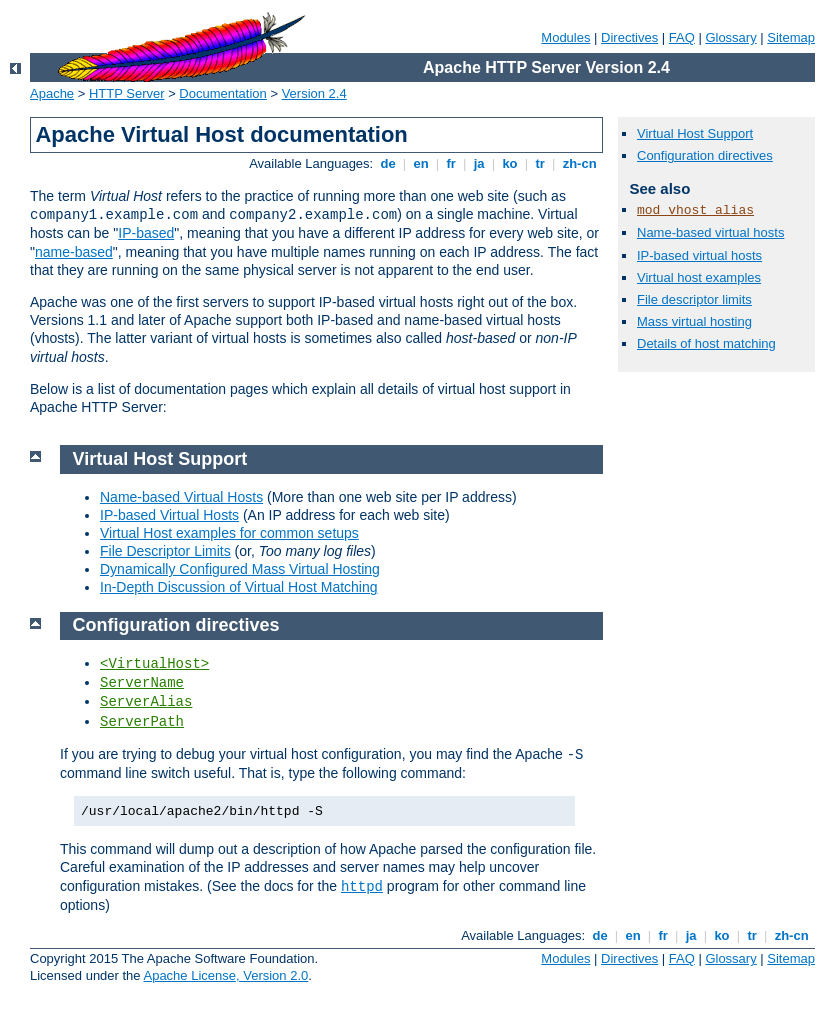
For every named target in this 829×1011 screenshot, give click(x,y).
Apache (52, 93)
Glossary (730, 37)
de (388, 163)
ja (479, 163)
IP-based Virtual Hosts (169, 515)
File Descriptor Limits (165, 551)
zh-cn (579, 163)
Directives (629, 37)
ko (510, 163)
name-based (74, 252)
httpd (362, 887)
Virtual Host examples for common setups (229, 533)
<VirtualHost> (154, 664)
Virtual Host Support (695, 133)
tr (540, 163)
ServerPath (142, 722)
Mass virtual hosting (694, 321)
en (421, 163)
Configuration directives (705, 155)
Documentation (222, 93)
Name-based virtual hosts (710, 232)
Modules (565, 37)
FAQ (682, 37)
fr (451, 163)
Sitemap (791, 37)
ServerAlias (146, 702)
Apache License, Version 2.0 (225, 975)
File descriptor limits (694, 299)
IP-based (146, 233)
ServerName (142, 683)
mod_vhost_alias (695, 210)
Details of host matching (706, 343)
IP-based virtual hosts (699, 255)
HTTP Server (127, 93)
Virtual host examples (699, 277)
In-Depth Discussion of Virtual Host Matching (239, 587)
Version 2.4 (314, 93)
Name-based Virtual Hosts (181, 497)
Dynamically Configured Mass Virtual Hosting (240, 569)
